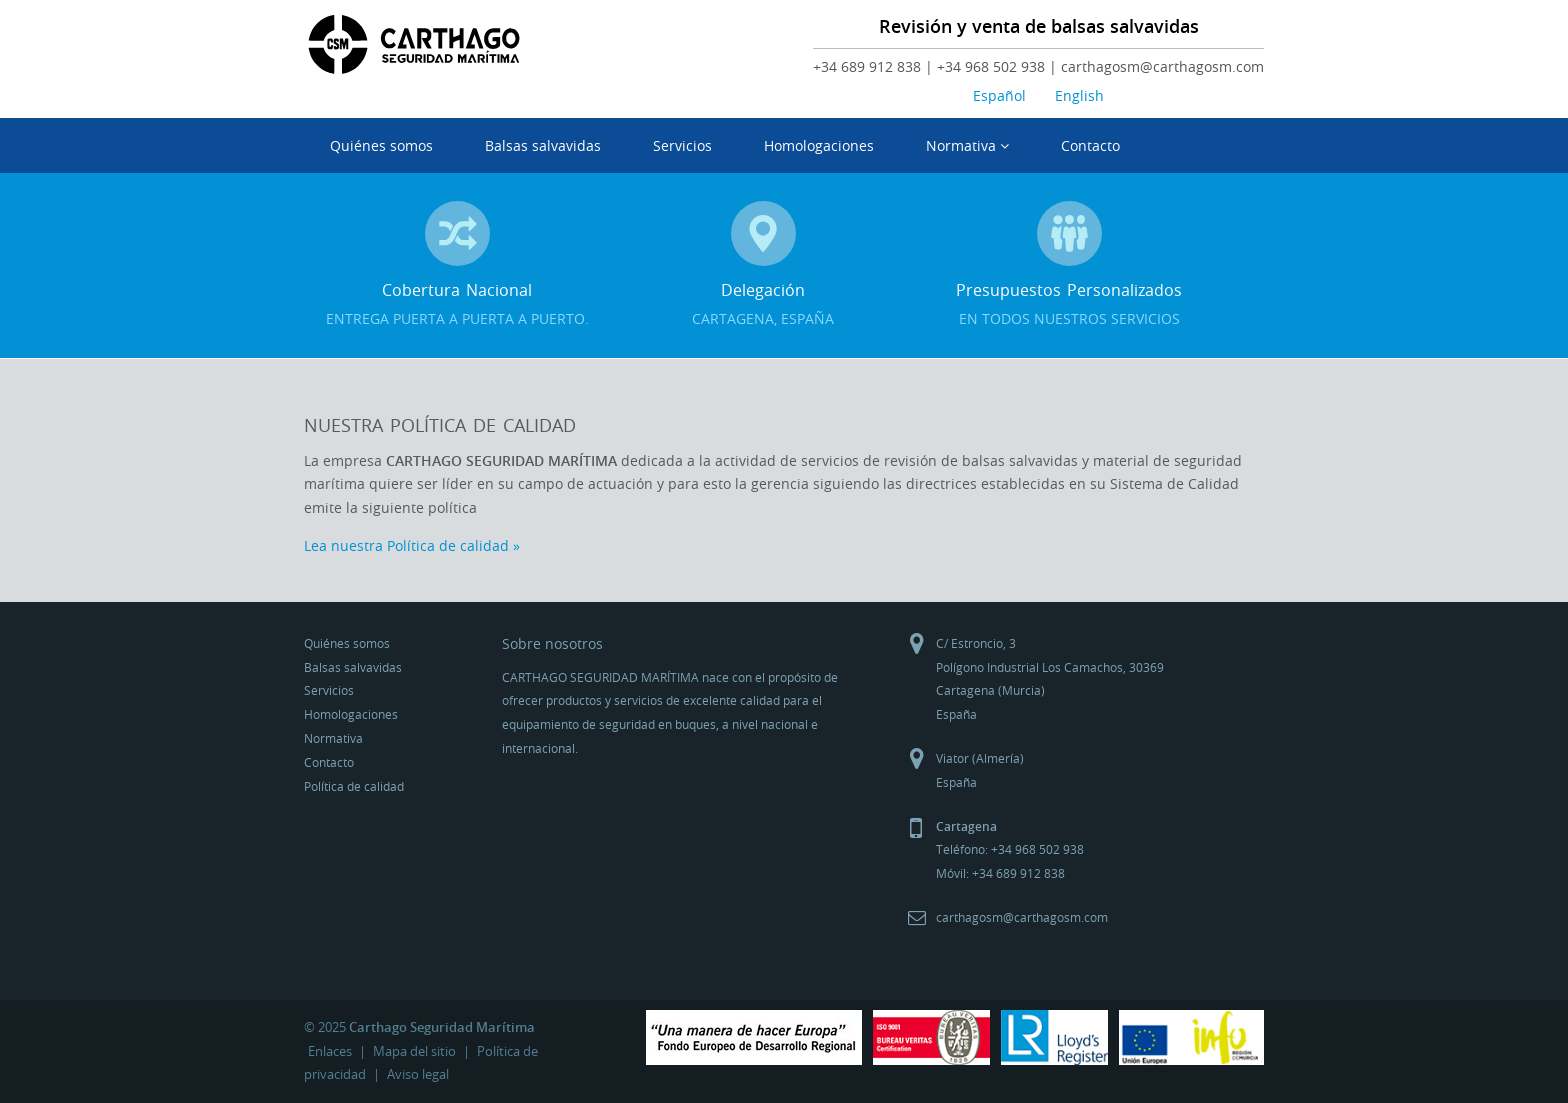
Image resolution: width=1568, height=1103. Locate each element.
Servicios (682, 145)
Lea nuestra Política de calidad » (412, 545)
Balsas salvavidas (543, 145)
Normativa (967, 145)
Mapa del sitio (414, 1051)
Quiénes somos (381, 145)
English (1079, 95)
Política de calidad (354, 786)
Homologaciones (819, 145)
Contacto (1090, 145)
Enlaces (330, 1051)
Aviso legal (418, 1074)
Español (999, 95)
